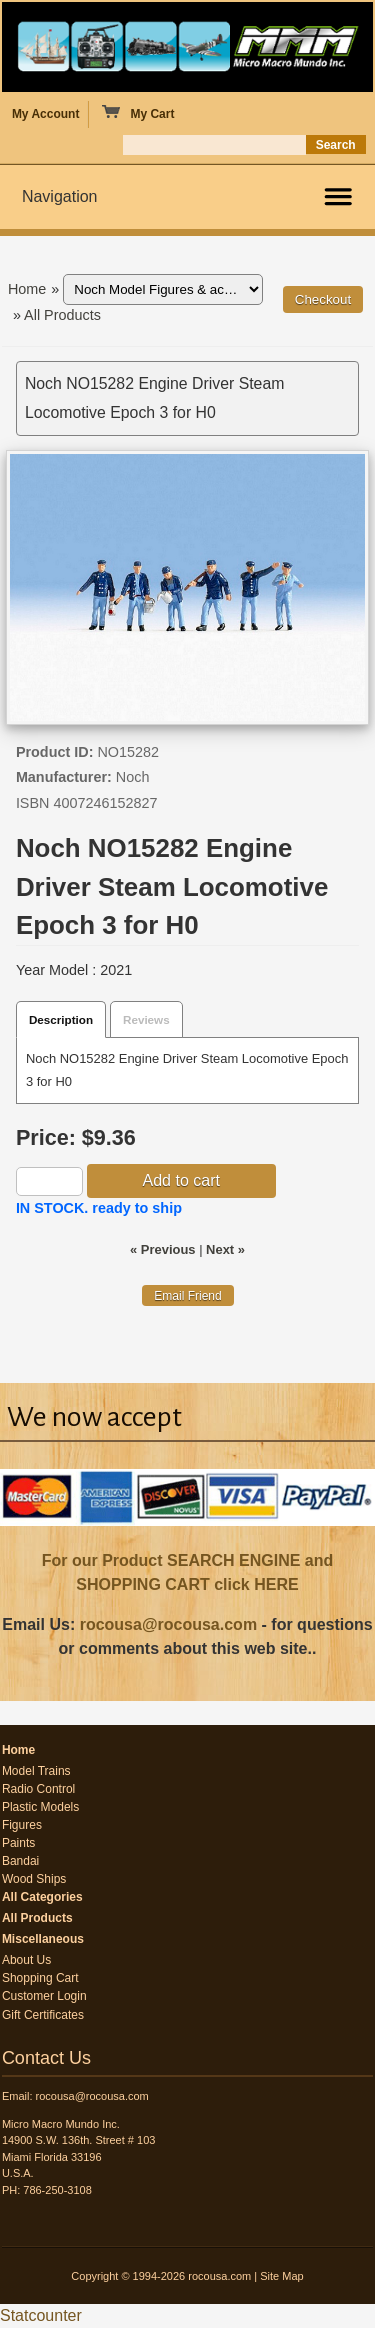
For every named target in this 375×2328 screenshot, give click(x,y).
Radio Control (38, 1789)
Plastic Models (40, 1807)
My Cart (137, 113)
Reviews (146, 1019)
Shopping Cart (40, 1978)
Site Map (281, 2276)
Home (27, 289)
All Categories (42, 1897)
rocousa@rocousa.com (168, 1624)
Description (61, 1019)
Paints (18, 1843)
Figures (22, 1825)
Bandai (20, 1861)
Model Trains (36, 1771)
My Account (46, 114)
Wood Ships (34, 1879)
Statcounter (41, 2315)
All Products (62, 315)
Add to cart (181, 1180)
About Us (26, 1960)
